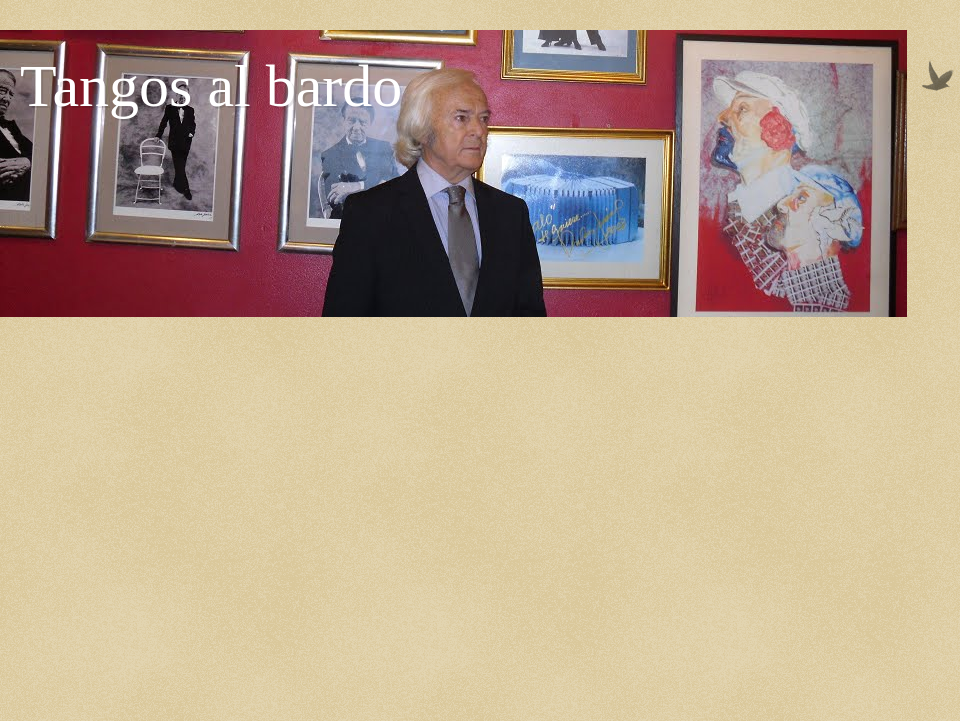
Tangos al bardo (211, 86)
